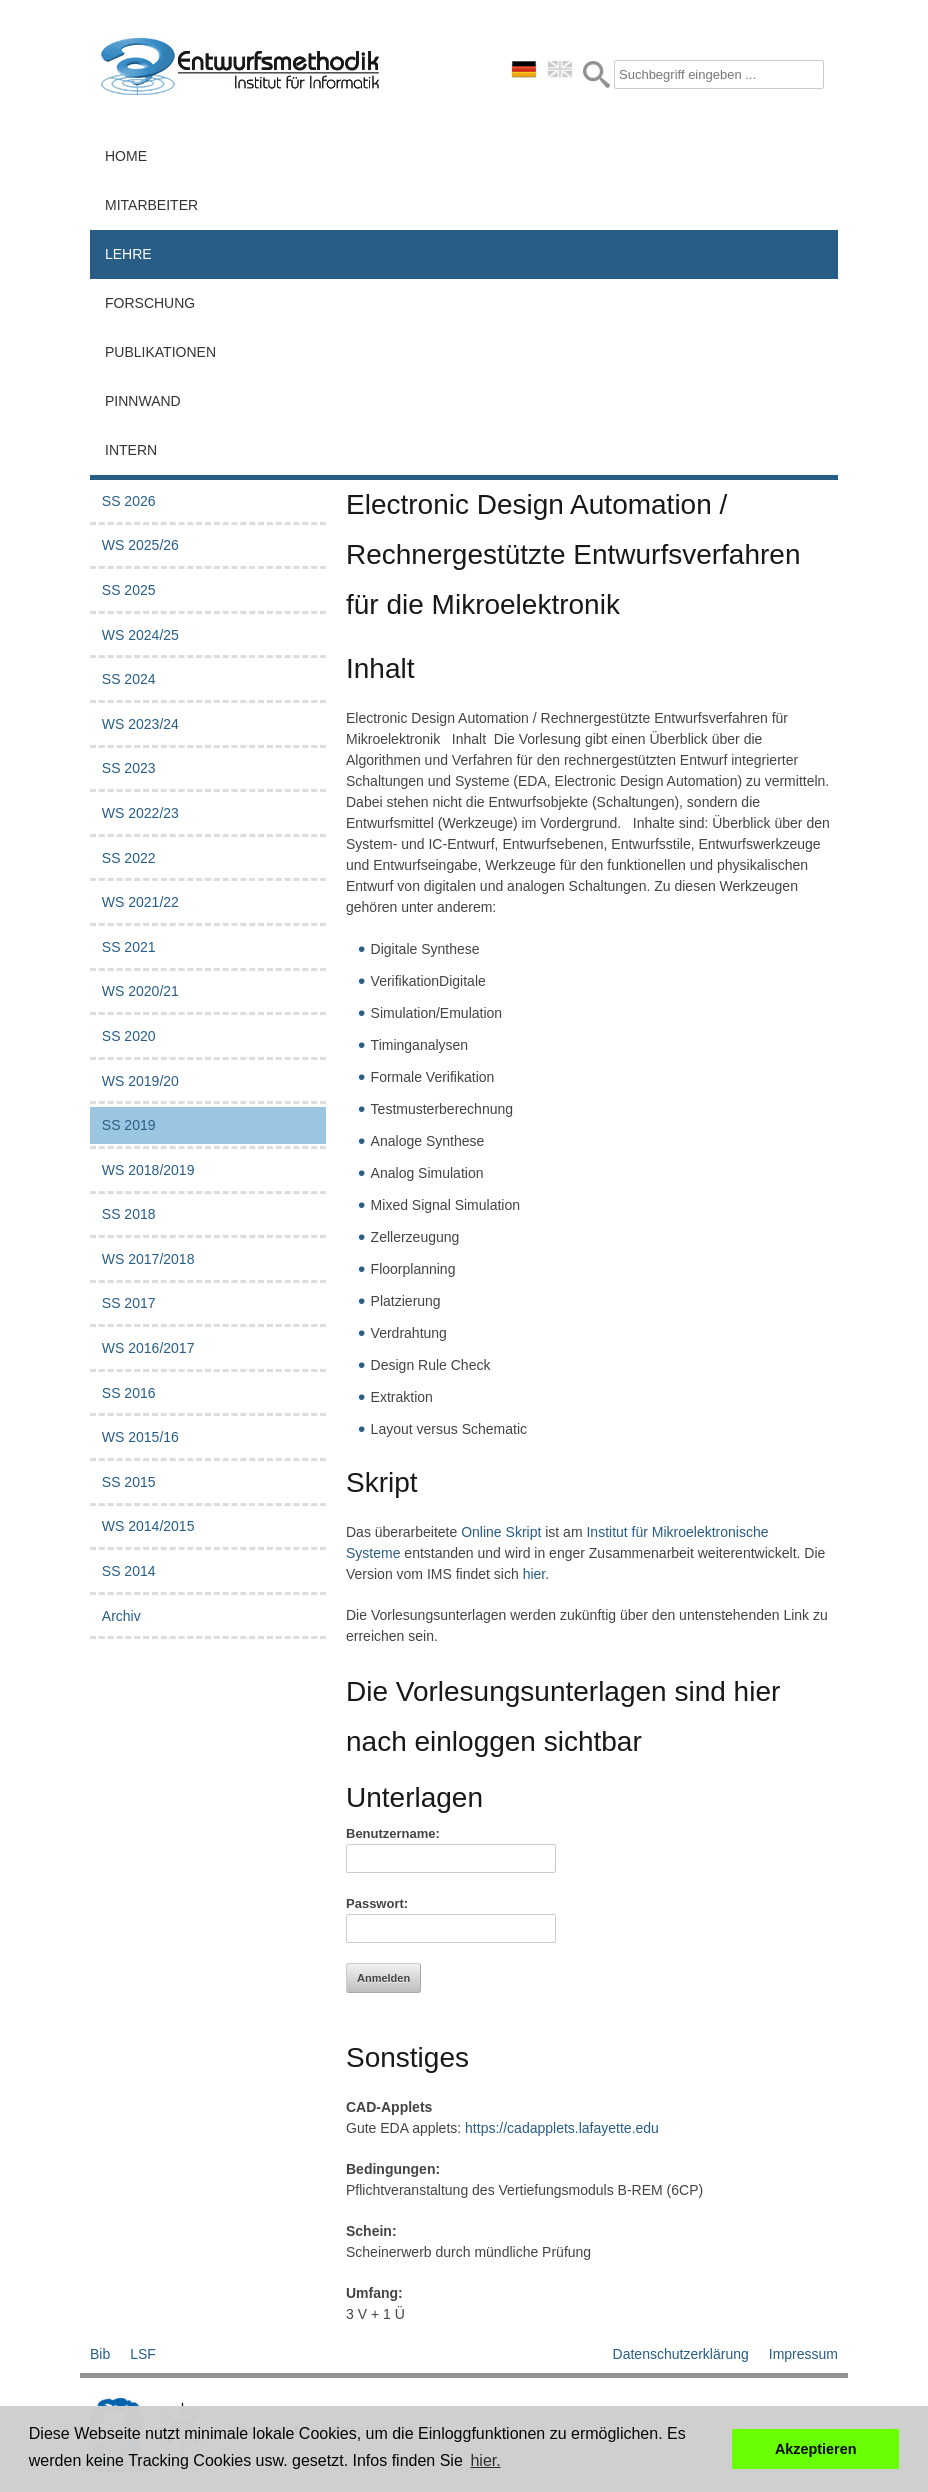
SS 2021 (129, 947)
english (560, 69)
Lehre (128, 254)
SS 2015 (129, 1482)
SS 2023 (129, 768)
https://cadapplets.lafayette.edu (562, 2128)
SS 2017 (129, 1303)
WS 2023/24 (140, 724)
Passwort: (377, 1903)
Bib (100, 2354)
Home (126, 156)
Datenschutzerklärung (681, 2354)
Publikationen (160, 352)
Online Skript (501, 1532)
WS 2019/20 (140, 1081)
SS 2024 (129, 679)
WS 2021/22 (140, 902)
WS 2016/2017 (148, 1348)
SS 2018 (129, 1214)
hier (534, 1574)
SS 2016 (129, 1393)
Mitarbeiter (151, 205)
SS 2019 (129, 1125)
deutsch (524, 69)
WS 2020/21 (140, 991)
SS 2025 (129, 590)
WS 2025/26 (140, 545)
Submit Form (596, 74)
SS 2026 (129, 501)
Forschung (150, 303)
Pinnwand (143, 401)
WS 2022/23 (140, 813)
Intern (131, 450)
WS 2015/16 (140, 1437)
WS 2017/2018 (148, 1259)
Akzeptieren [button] (816, 2449)
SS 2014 (129, 1571)
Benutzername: (393, 1833)
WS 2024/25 (140, 635)
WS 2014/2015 (148, 1526)
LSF (143, 2354)
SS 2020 (129, 1036)
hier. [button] (485, 2460)
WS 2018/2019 (148, 1170)
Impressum (803, 2354)
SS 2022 (129, 858)
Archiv (121, 1616)
